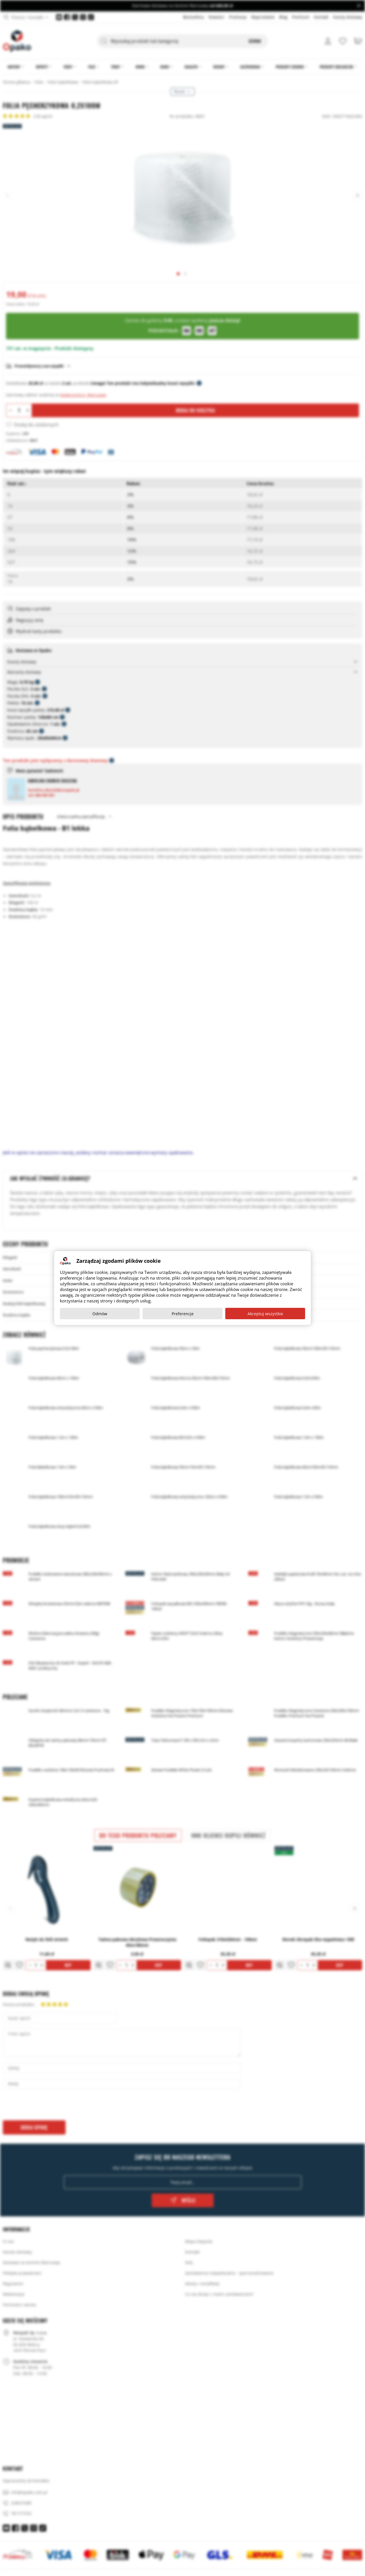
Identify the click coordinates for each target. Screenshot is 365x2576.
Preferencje (183, 1313)
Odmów (99, 1313)
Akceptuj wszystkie (265, 1313)
